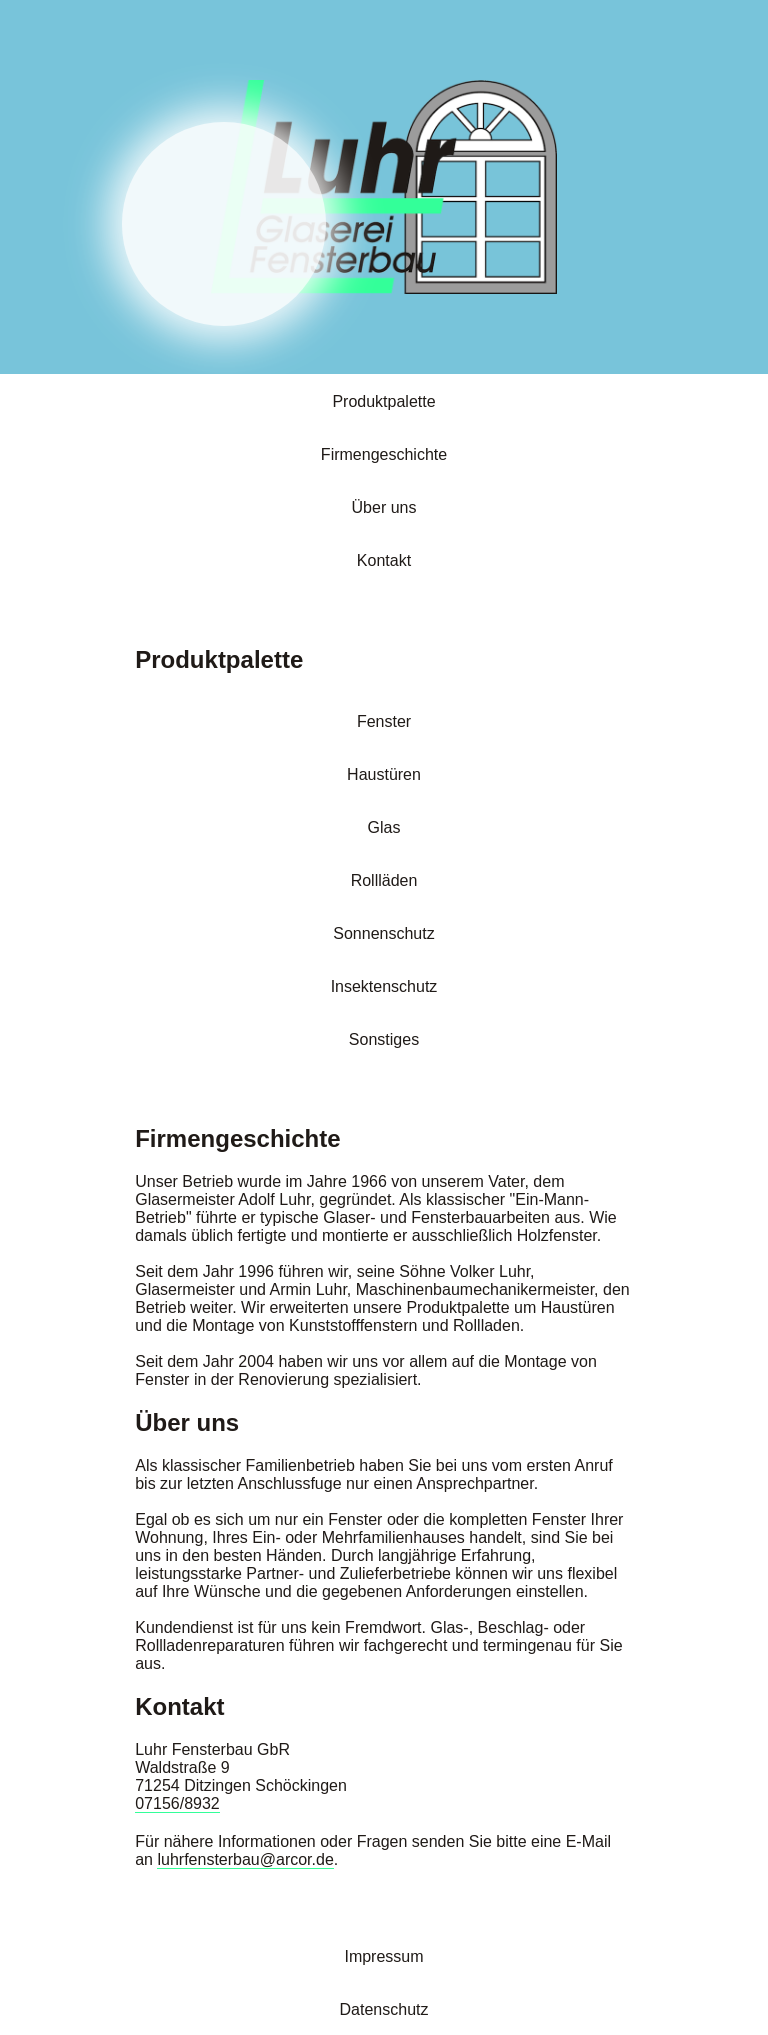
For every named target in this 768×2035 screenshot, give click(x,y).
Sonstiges (384, 1039)
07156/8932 (177, 1803)
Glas (384, 827)
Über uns (384, 507)
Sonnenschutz (383, 933)
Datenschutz (384, 2009)
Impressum (383, 1956)
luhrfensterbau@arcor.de (245, 1859)
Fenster (384, 721)
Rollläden (384, 880)
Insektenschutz (384, 986)
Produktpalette (383, 401)
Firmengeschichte (384, 454)
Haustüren (384, 774)
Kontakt (384, 560)
